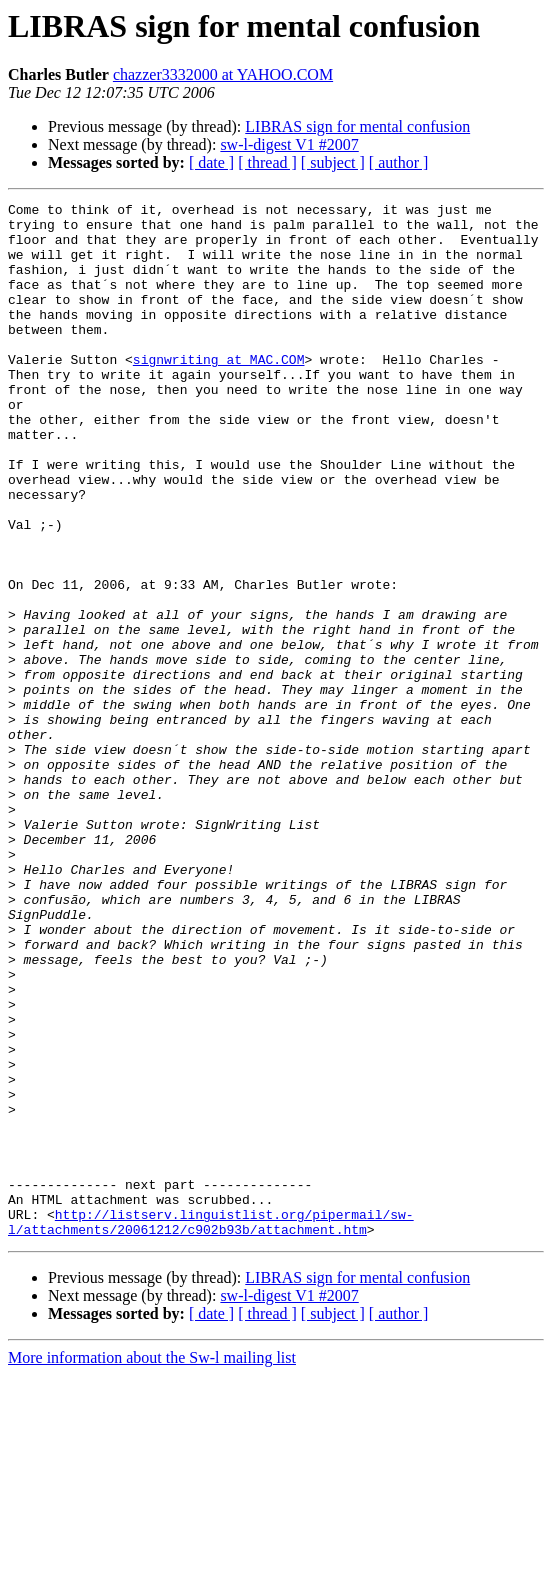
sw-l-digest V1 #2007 (289, 144)
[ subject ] (333, 162)
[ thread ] (267, 162)
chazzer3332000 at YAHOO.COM (223, 74)
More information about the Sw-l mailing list (152, 1564)
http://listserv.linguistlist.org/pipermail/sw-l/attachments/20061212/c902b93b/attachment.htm (211, 1427)
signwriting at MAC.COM (219, 392)
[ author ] (399, 162)
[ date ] (211, 162)
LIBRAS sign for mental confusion (357, 126)
